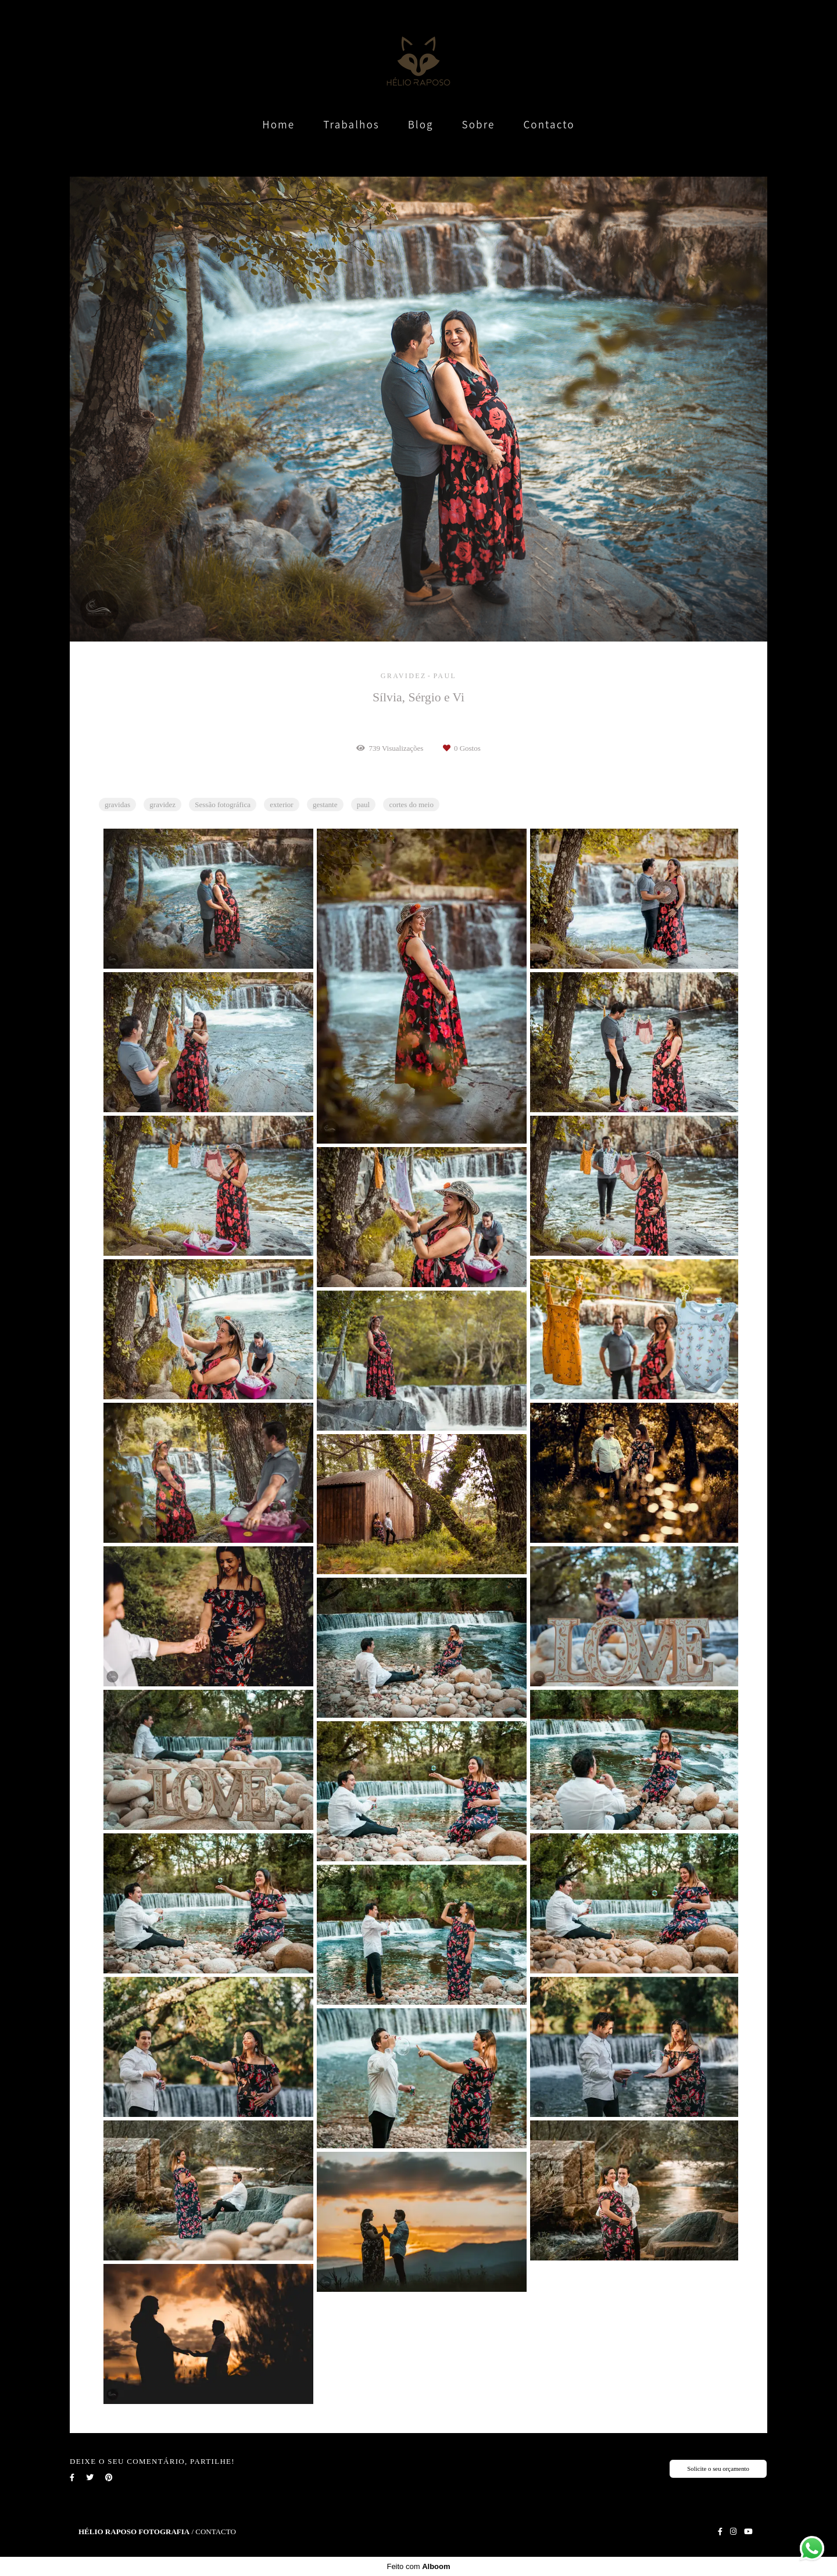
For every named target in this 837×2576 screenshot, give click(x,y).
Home (278, 124)
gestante (325, 804)
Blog (421, 124)
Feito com (418, 2566)
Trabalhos (351, 124)
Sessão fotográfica (223, 804)
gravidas (117, 804)
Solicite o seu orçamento (718, 2468)
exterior (281, 804)
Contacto (548, 124)
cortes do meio (411, 804)
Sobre (478, 124)
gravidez (162, 804)
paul (363, 804)
